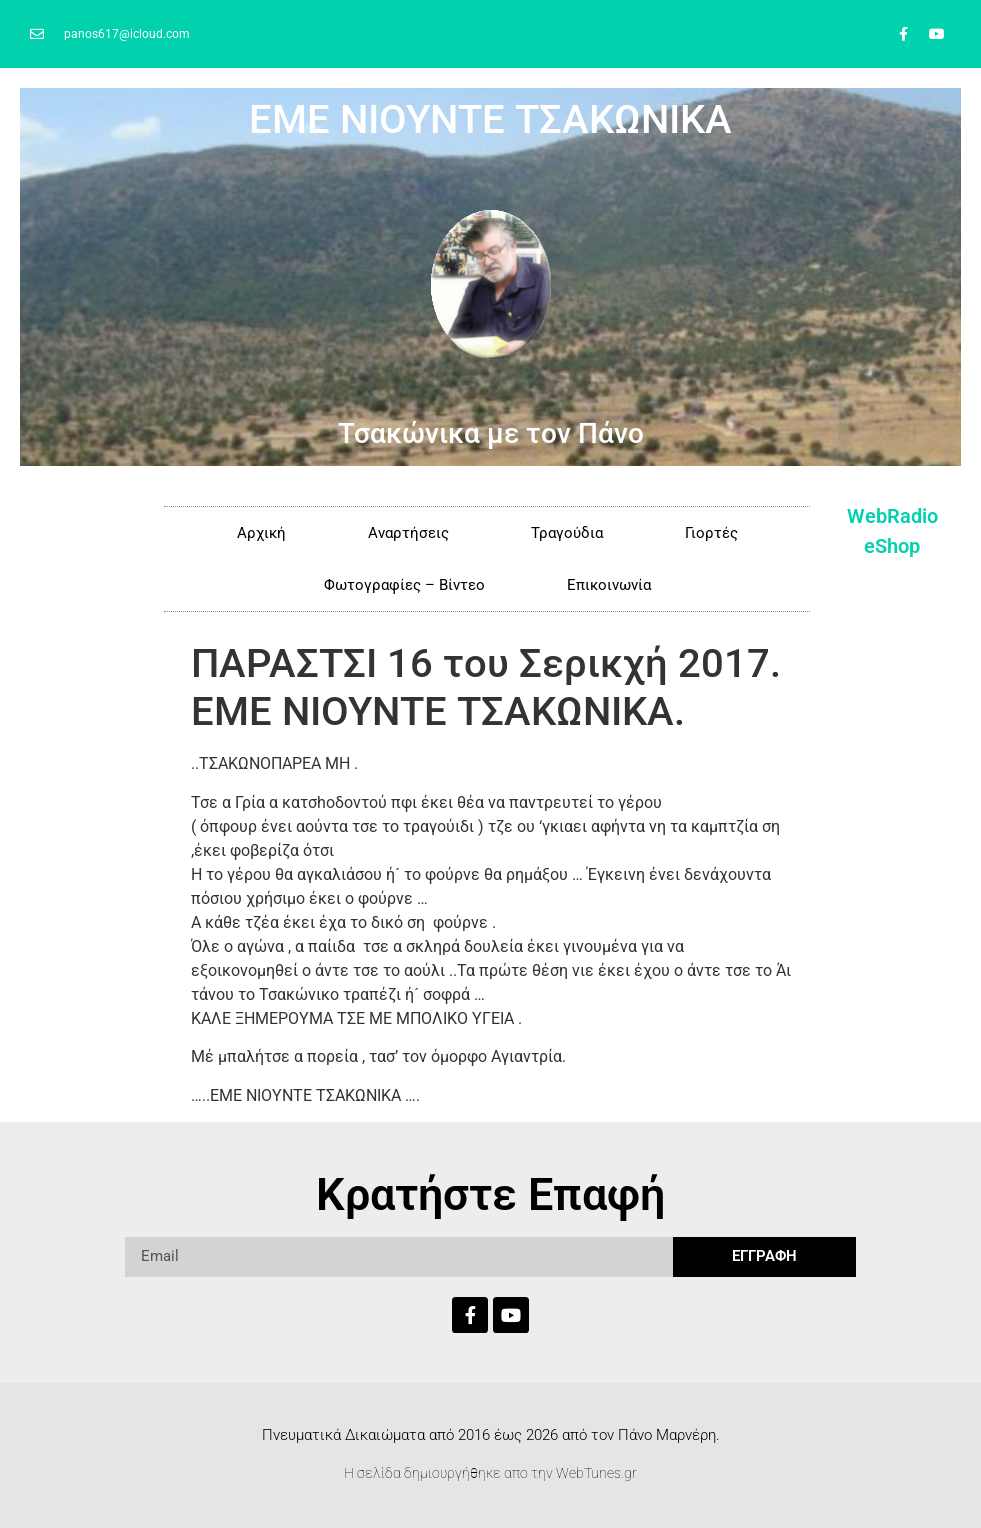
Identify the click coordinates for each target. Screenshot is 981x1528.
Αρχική (261, 533)
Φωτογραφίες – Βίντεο (404, 585)
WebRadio (892, 516)
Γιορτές (711, 533)
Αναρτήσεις (408, 533)
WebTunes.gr (596, 1473)
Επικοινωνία (609, 585)
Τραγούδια (567, 533)
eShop (892, 546)
